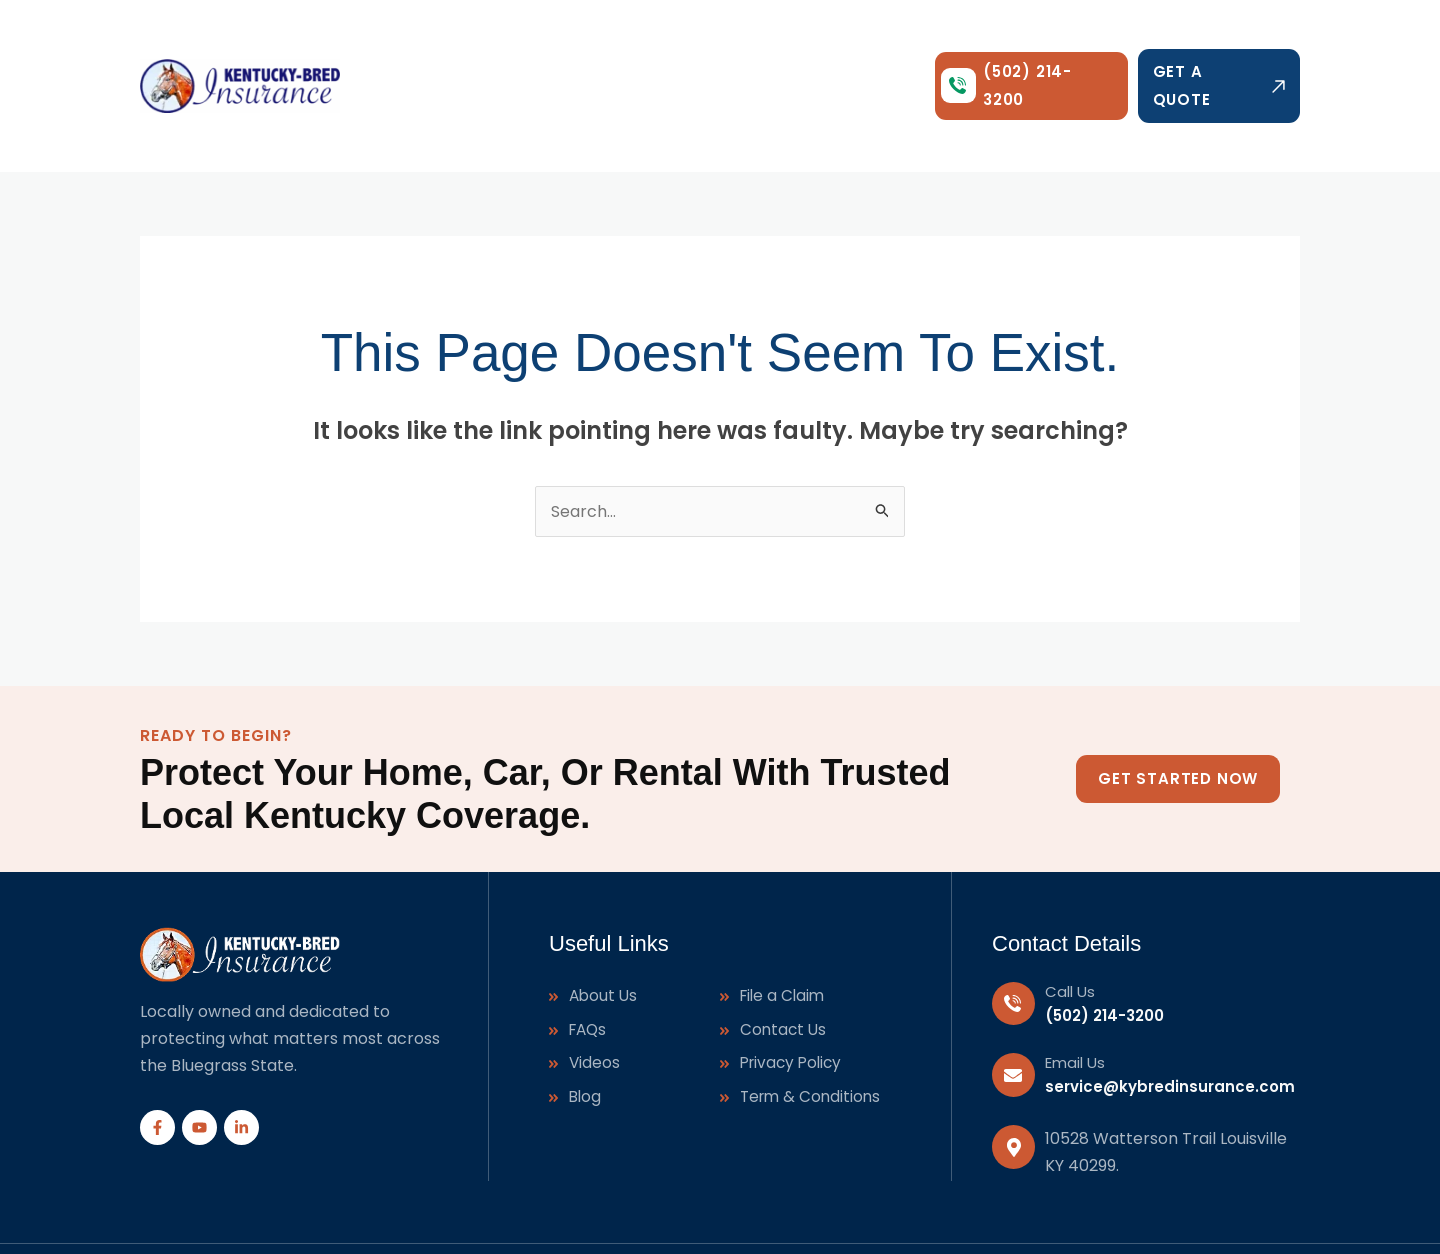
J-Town (1123, 1214)
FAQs (589, 961)
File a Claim (784, 926)
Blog (769, 50)
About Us (604, 926)
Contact (845, 50)
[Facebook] (157, 1057)
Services (527, 50)
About (620, 50)
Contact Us (784, 961)
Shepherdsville (1002, 1214)
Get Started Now (1178, 708)
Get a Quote (1218, 50)
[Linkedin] (241, 1057)
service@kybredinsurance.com (1170, 1016)
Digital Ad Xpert (585, 1214)
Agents (698, 50)
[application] (560, 50)
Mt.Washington (1247, 1214)
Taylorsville (869, 1214)
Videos (595, 996)
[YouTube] (199, 1057)
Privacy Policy (794, 996)
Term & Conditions (813, 1030)
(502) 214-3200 (1104, 945)
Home (434, 50)
